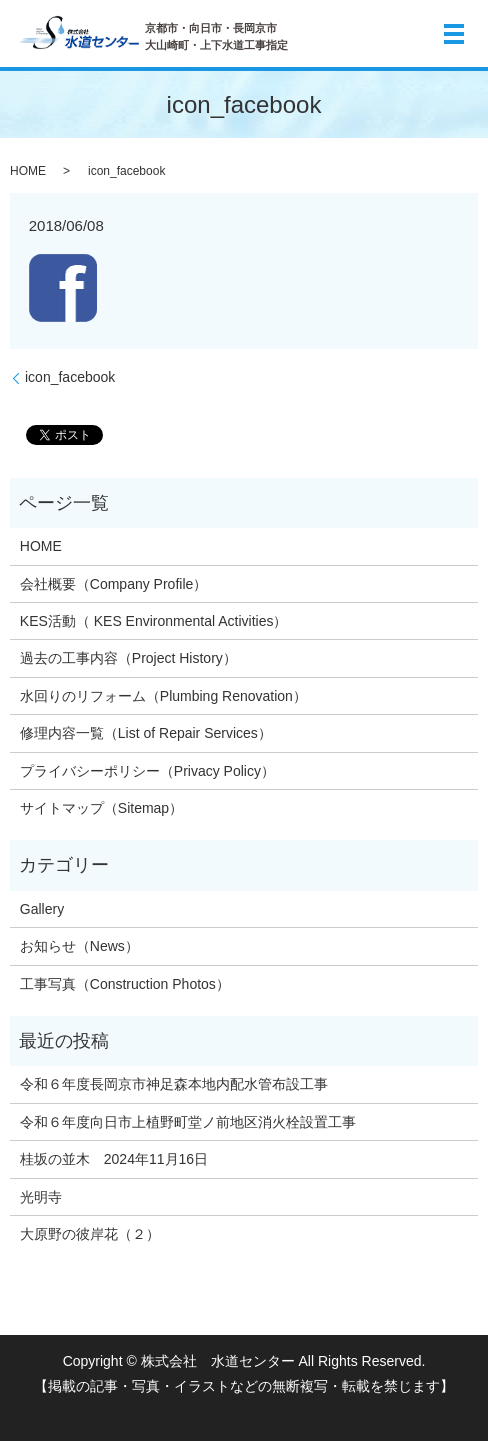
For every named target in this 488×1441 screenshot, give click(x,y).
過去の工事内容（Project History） (128, 658)
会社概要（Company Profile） (114, 584)
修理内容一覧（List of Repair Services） (146, 733)
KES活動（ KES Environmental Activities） (154, 621)
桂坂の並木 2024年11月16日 (114, 1159)
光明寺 (48, 1197)
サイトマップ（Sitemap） (101, 808)
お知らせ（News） (79, 946)
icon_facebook (70, 377)
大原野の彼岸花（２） (90, 1234)
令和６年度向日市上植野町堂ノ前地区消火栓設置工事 (188, 1122)
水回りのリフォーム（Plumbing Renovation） (163, 696)
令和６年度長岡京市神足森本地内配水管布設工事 (174, 1084)
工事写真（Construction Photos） (125, 984)
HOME (28, 171)
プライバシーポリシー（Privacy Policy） (147, 771)
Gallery (42, 909)
